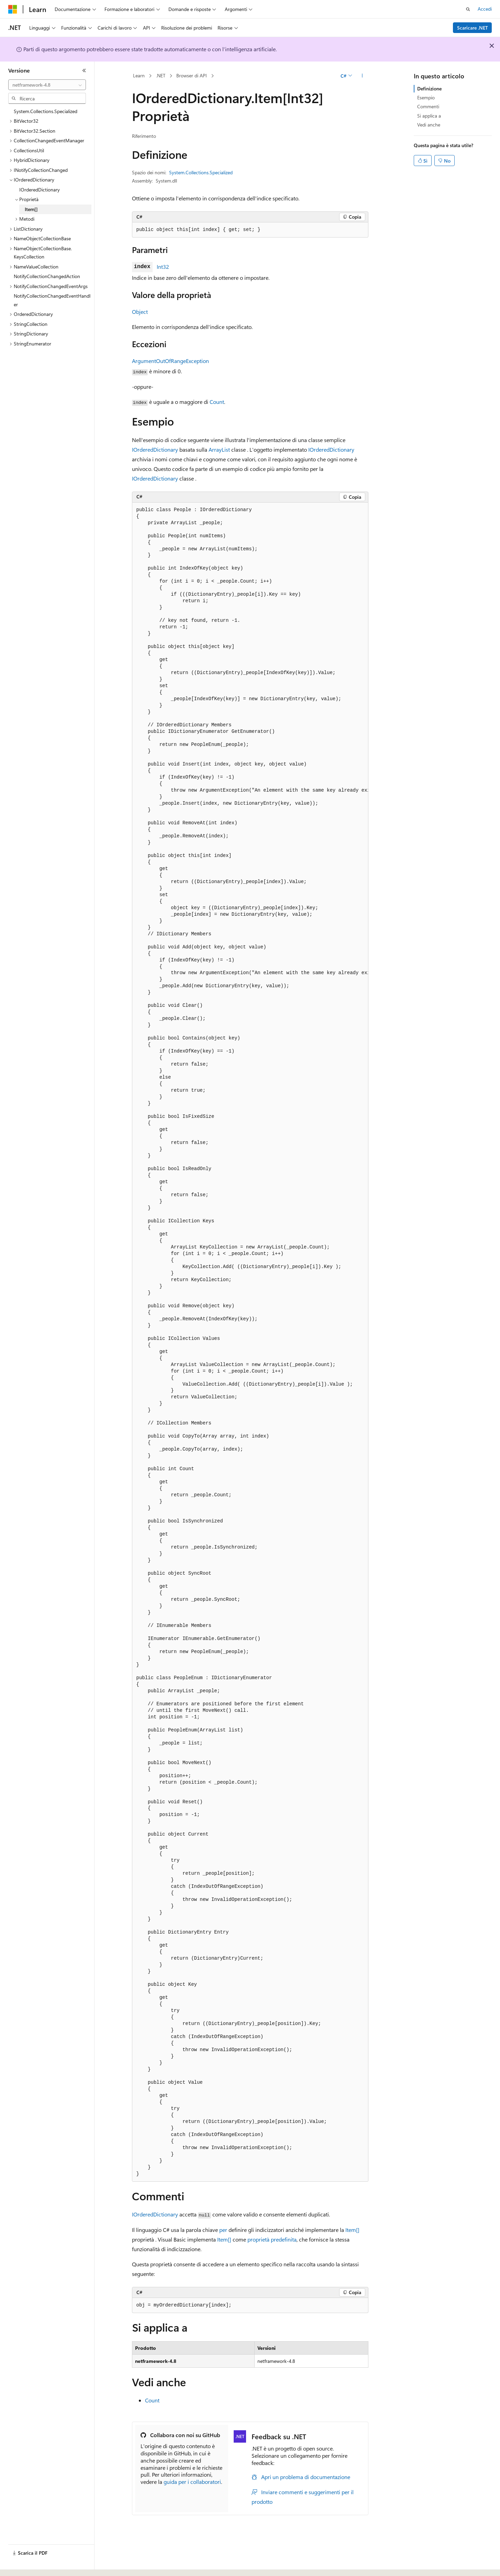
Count (217, 401)
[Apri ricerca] (468, 9)
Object (140, 311)
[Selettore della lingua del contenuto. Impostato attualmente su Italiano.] (23, 2564)
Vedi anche (428, 124)
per (223, 2229)
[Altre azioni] (362, 75)
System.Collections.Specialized (201, 172)
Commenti (428, 106)
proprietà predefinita (272, 2239)
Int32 (163, 266)
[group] (250, 1342)
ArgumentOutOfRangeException (170, 360)
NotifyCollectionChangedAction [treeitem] (47, 276)
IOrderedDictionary (155, 449)
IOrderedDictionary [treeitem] (39, 189)
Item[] (352, 2229)
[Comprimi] (84, 70)
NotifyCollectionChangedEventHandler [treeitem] (52, 300)
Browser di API (191, 75)
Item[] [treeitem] (31, 209)
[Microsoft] (12, 9)
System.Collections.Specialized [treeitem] (45, 111)
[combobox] (47, 84)
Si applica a (429, 115)
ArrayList (219, 449)
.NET (160, 75)
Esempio (426, 97)
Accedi (485, 8)
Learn (139, 75)
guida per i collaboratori (192, 2481)
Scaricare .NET (472, 27)
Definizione (429, 88)
